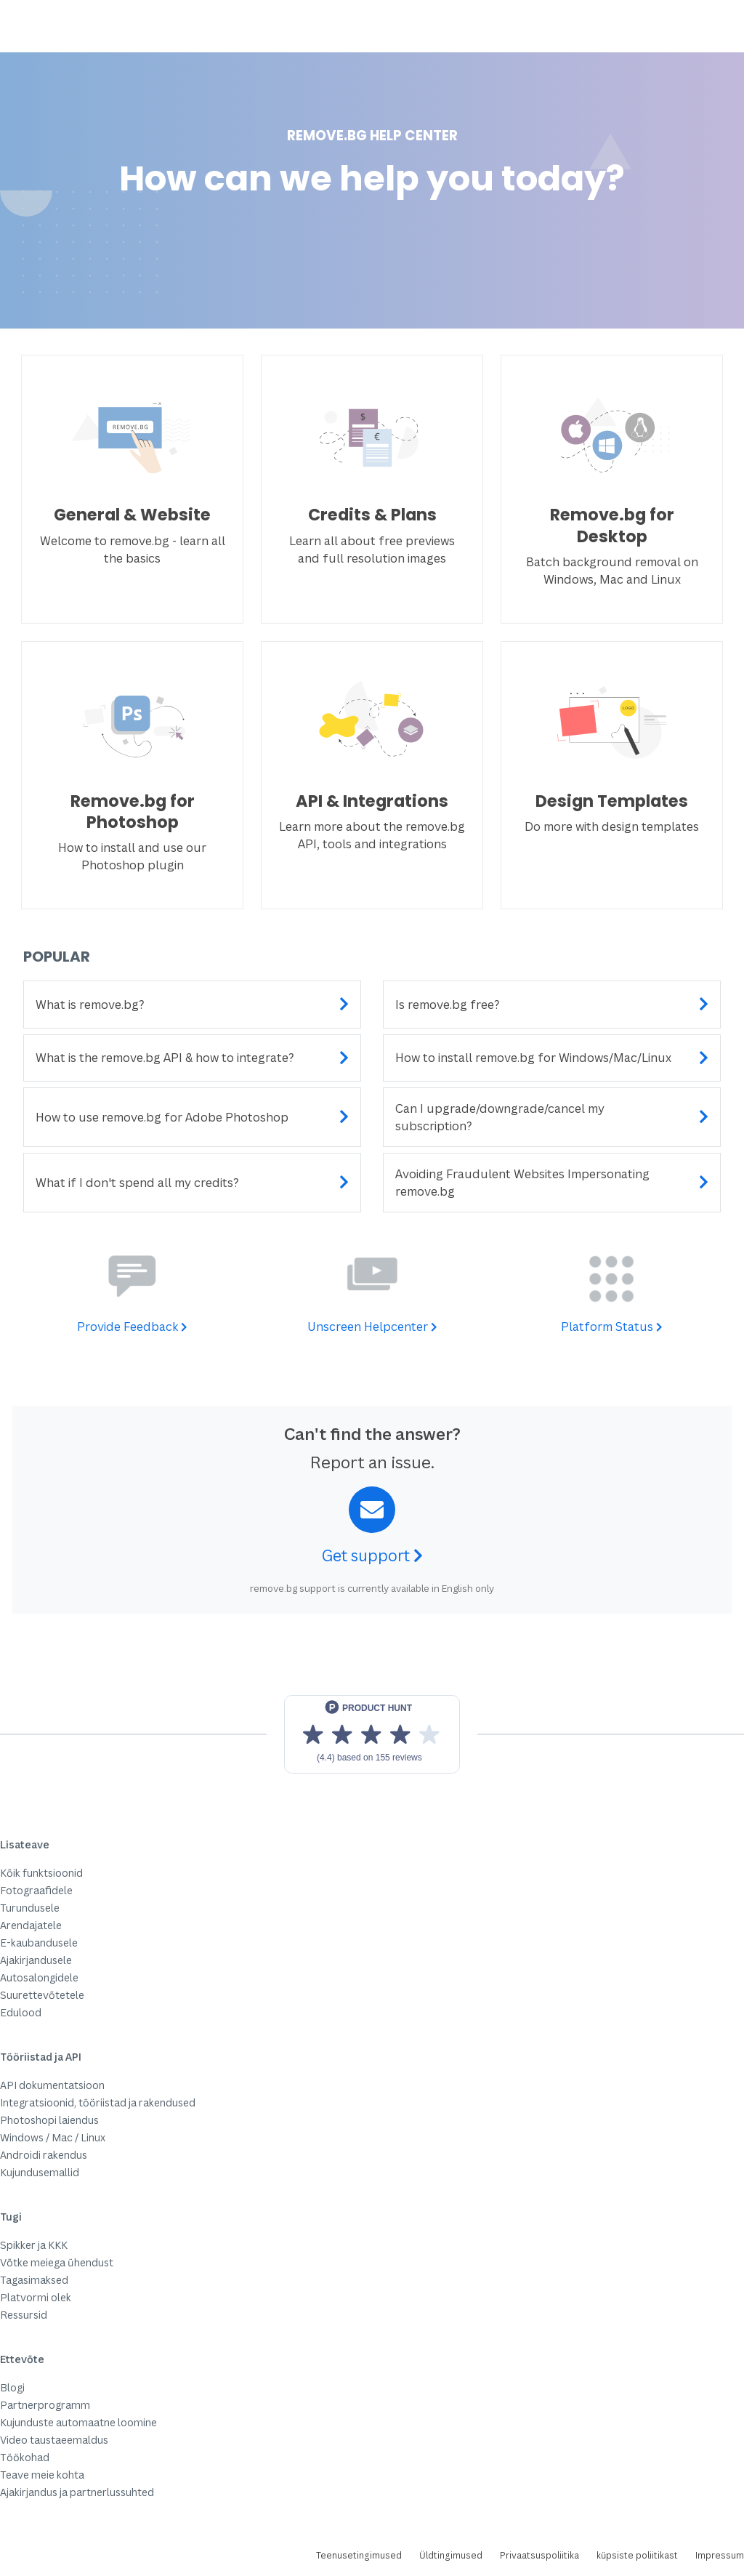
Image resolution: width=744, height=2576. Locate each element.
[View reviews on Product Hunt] (372, 1734)
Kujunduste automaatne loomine (78, 2422)
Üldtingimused (450, 2555)
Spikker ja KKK (34, 2245)
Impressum (719, 2555)
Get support (372, 1555)
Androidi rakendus (43, 2155)
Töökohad (24, 2457)
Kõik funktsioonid (41, 1873)
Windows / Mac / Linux (52, 2137)
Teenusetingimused (359, 2555)
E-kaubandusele (39, 1942)
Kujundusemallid (39, 2172)
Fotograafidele (36, 1890)
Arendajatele (31, 1925)
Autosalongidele (39, 1977)
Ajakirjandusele (36, 1960)
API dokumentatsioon (52, 2085)
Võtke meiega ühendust (56, 2262)
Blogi (12, 2387)
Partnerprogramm (45, 2405)
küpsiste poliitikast (637, 2555)
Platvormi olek (35, 2297)
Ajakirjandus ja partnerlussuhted (77, 2492)
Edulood (20, 2012)
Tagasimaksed (34, 2280)
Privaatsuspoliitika (539, 2555)
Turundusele (30, 1908)
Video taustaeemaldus (54, 2440)
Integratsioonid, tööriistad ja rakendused (97, 2102)
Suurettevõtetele (42, 1995)
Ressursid (23, 2315)
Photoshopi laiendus (49, 2120)
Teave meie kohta (42, 2475)
